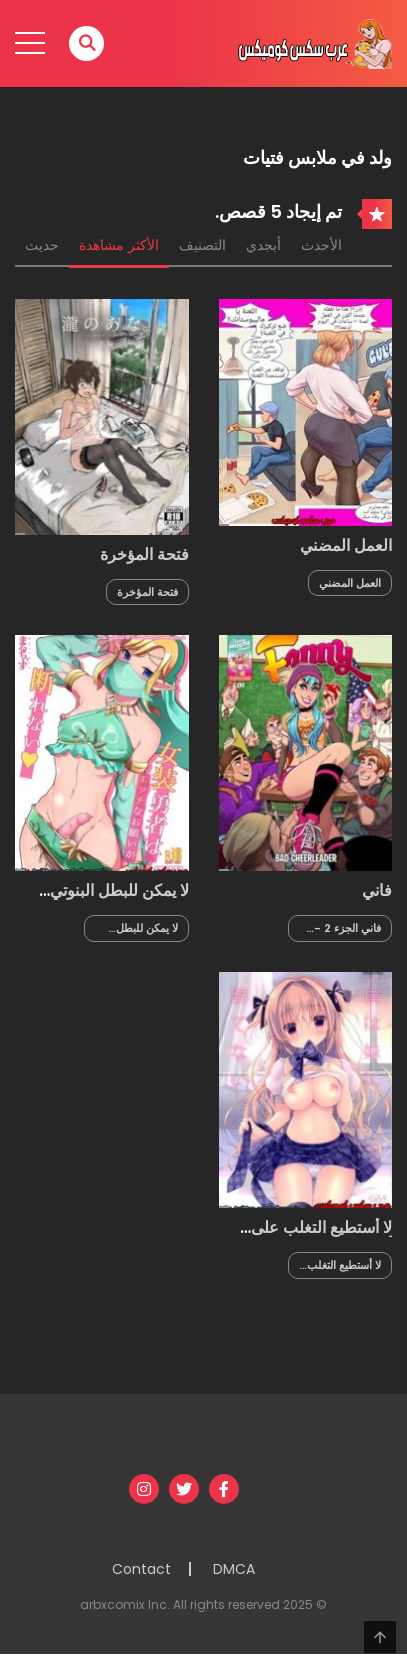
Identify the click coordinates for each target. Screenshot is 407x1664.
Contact (141, 1569)
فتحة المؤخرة (144, 554)
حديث (42, 245)
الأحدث (321, 245)
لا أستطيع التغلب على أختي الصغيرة (321, 1237)
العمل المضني (346, 545)
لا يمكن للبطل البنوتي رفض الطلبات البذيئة (119, 900)
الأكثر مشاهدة (119, 245)
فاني (377, 890)
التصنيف (202, 245)
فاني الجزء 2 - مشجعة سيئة (347, 928)
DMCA (234, 1569)
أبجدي (263, 245)
